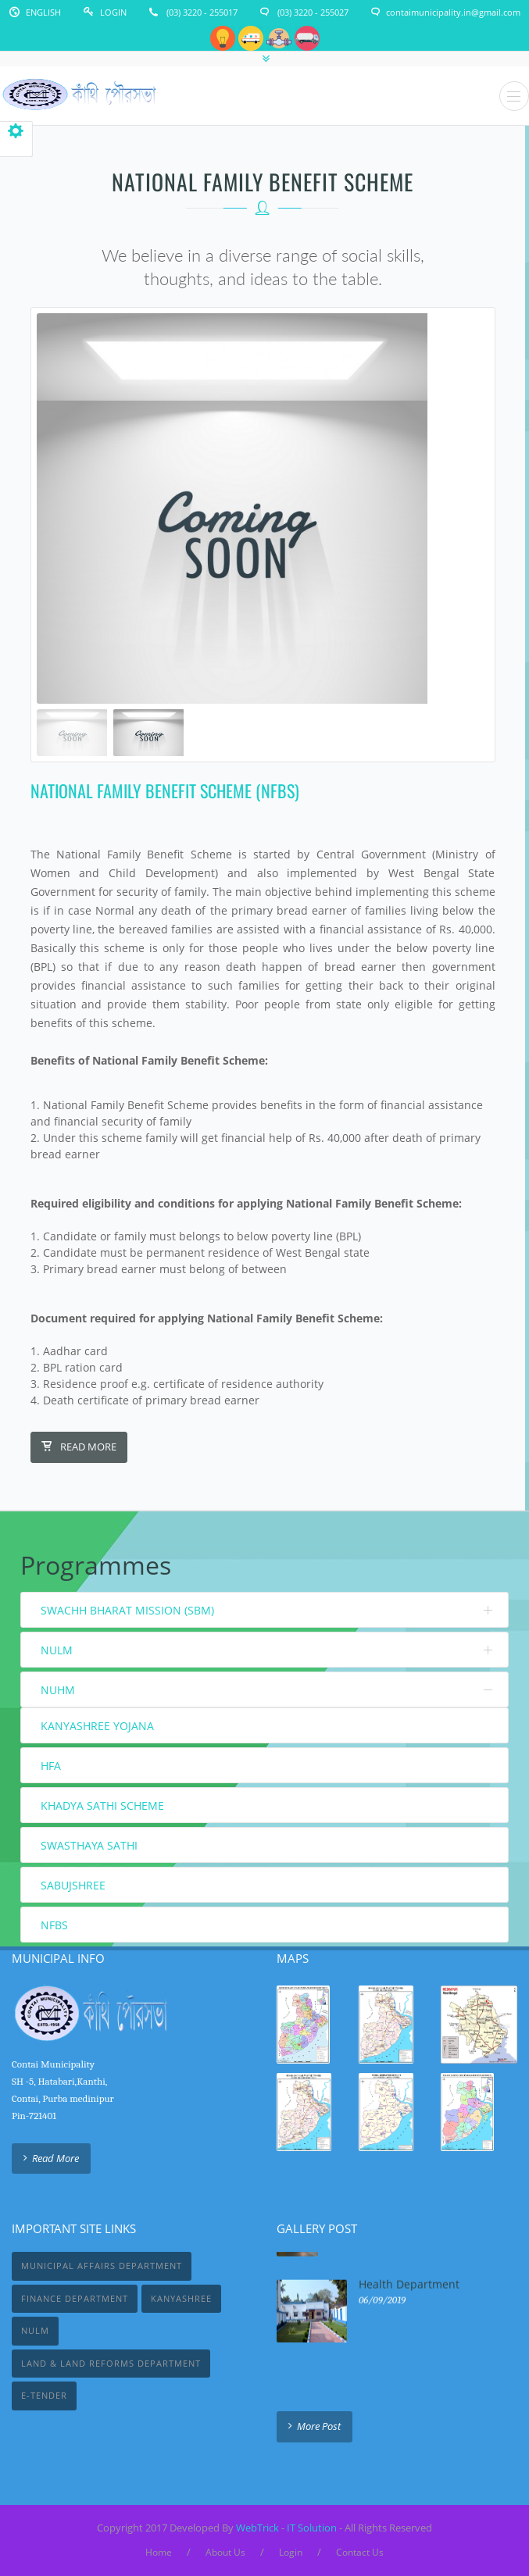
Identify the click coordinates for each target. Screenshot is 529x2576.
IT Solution (312, 2528)
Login (113, 12)
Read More (78, 1447)
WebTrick (258, 2528)
